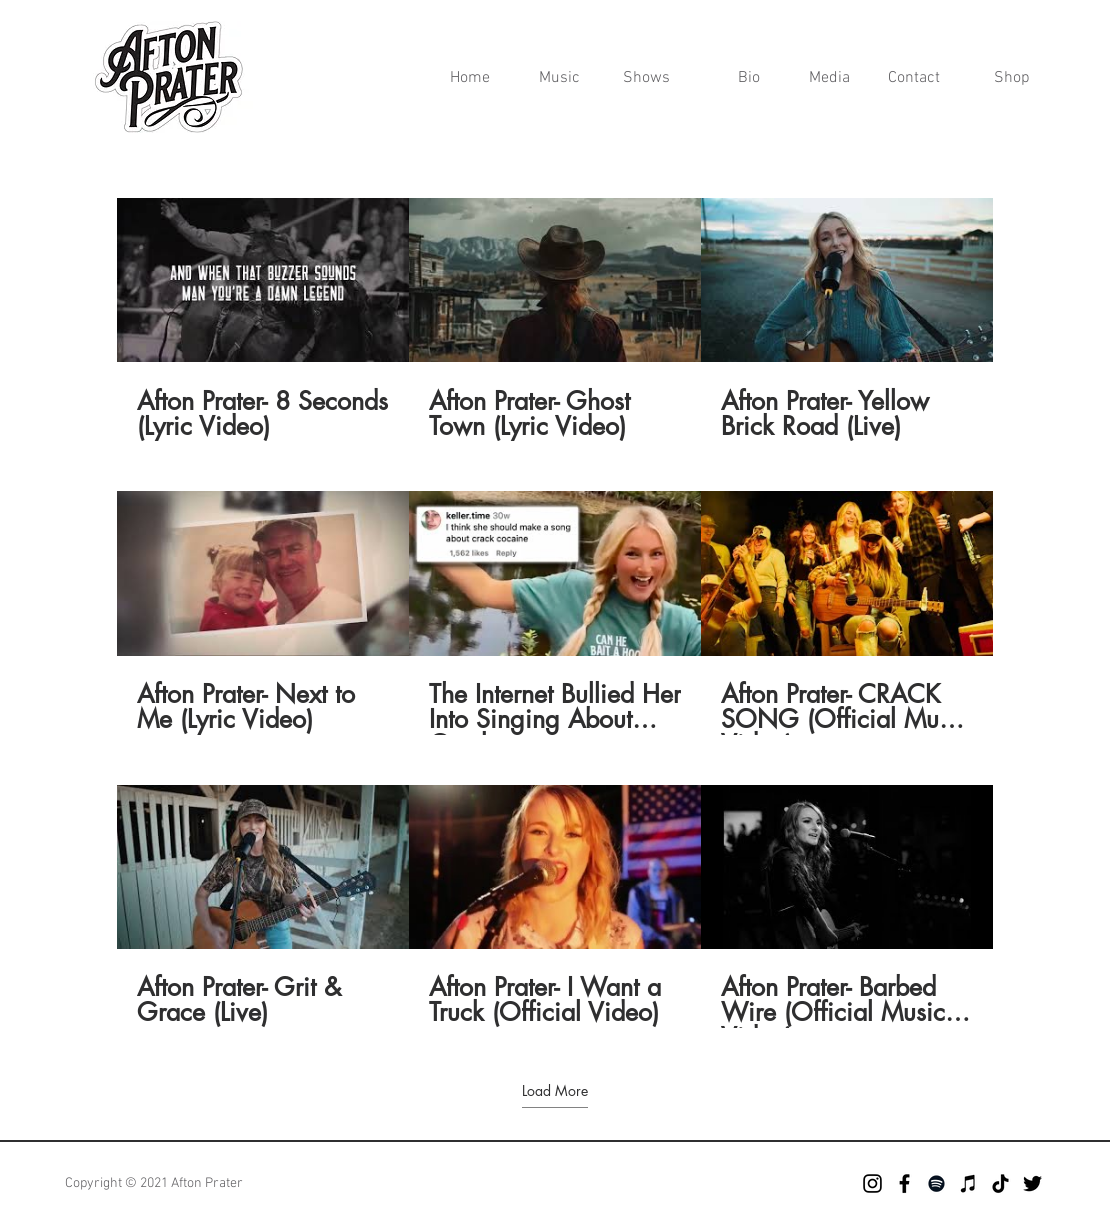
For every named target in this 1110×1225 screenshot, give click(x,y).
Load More (555, 1091)
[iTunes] (968, 1183)
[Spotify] (936, 1183)
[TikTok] (1000, 1183)
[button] (820, 78)
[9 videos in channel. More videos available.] (555, 613)
